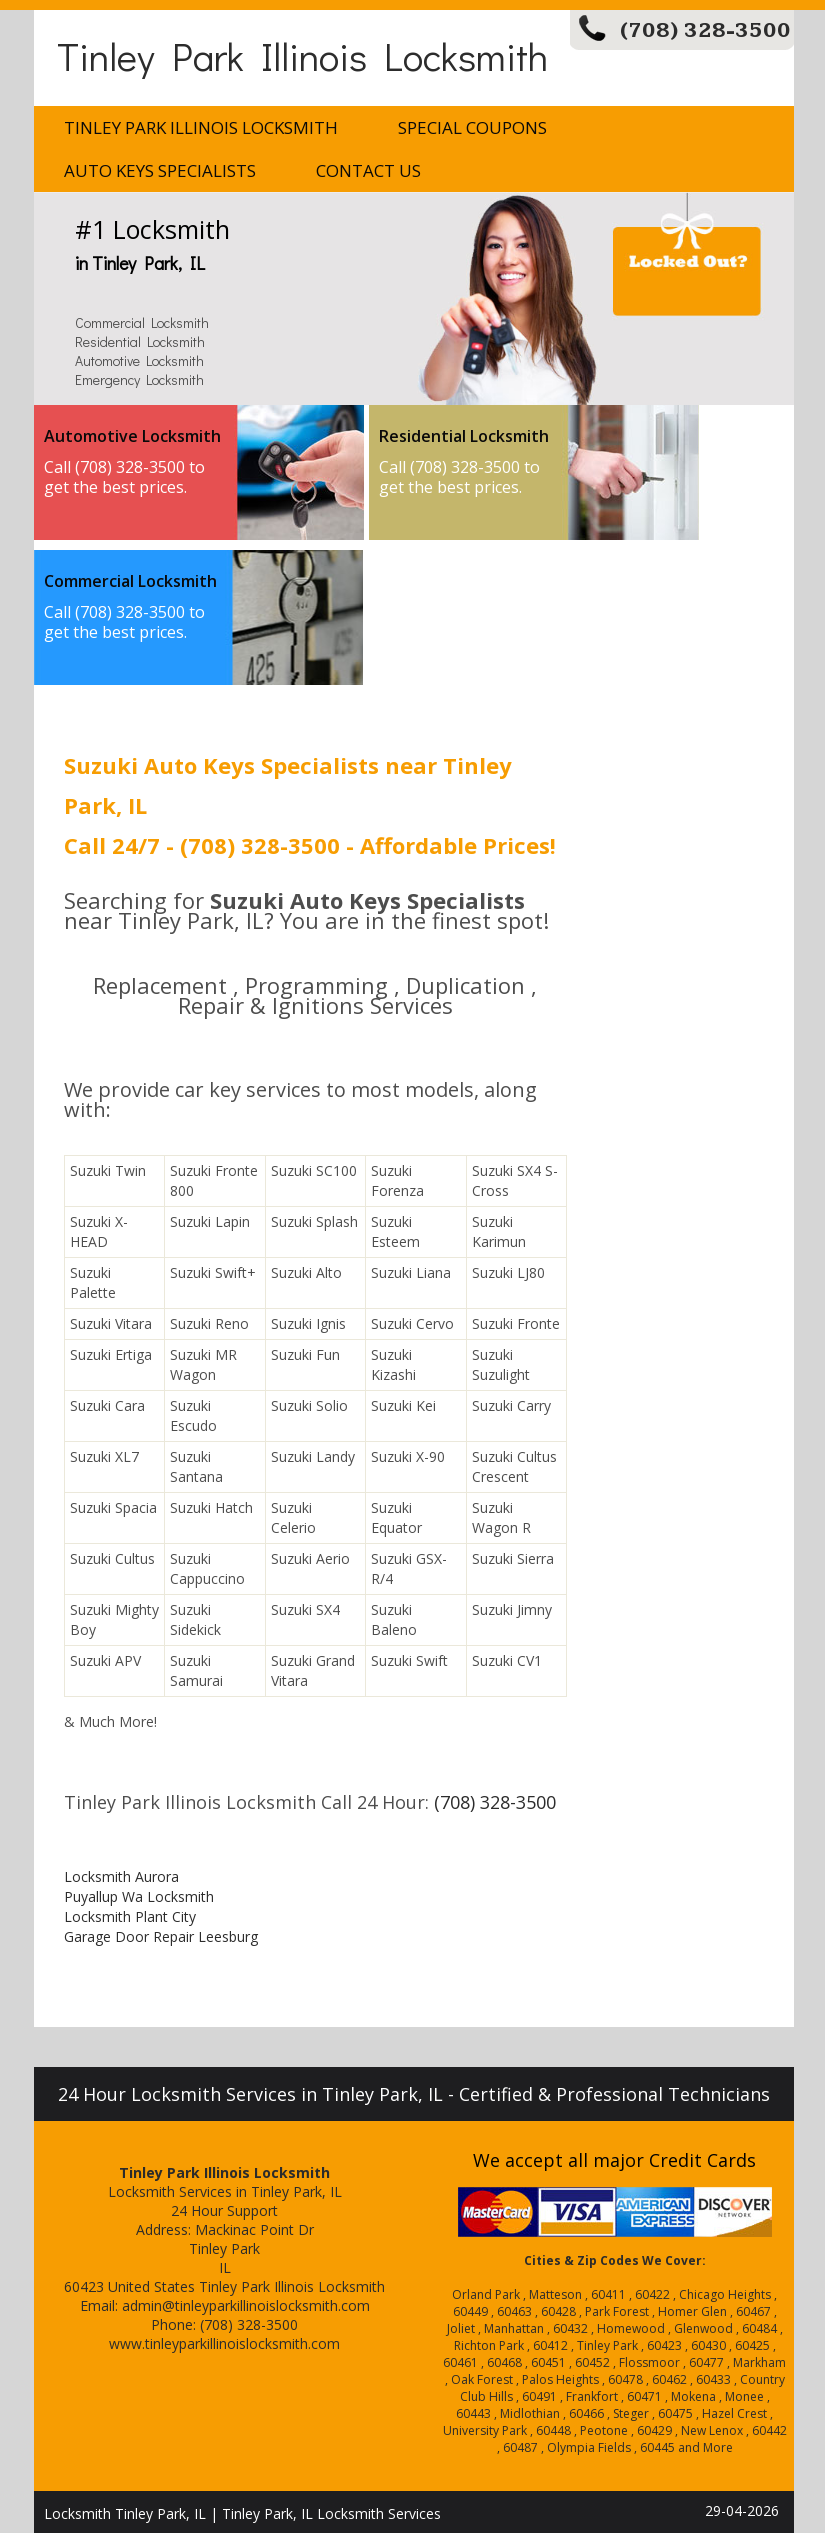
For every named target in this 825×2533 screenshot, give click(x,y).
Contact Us (368, 170)
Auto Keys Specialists (160, 170)
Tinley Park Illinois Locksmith (302, 55)
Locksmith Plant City (130, 1916)
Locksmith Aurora (121, 1876)
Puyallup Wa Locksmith (139, 1896)
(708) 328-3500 (705, 30)
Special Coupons (472, 127)
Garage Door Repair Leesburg (161, 1936)
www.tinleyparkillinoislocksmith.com (224, 2343)
